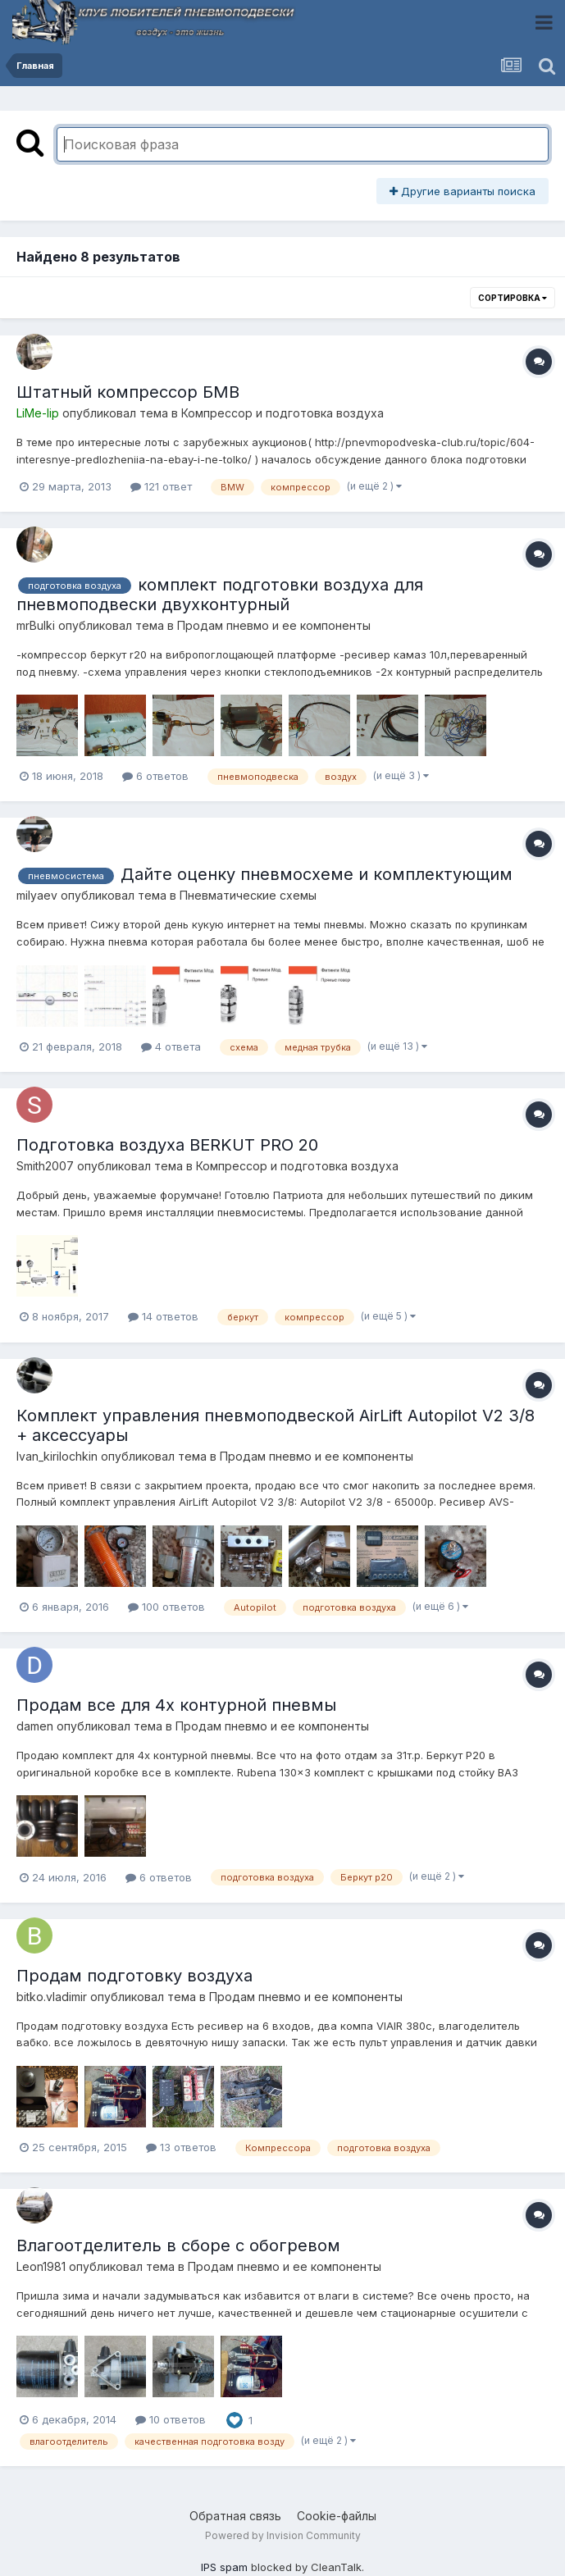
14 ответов (163, 1316)
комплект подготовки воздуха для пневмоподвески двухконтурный (219, 594)
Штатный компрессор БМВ (127, 392)
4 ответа (171, 1046)
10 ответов (170, 2419)
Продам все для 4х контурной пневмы (176, 1705)
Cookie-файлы (336, 2516)
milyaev (36, 895)
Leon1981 (41, 2266)
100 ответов (166, 1606)
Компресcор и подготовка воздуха (282, 413)
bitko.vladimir (51, 1997)
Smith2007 (45, 1166)
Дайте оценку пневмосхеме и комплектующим (317, 874)
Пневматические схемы (248, 895)
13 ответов (181, 2147)
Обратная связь (235, 2516)
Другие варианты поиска (462, 191)
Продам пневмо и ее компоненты (274, 625)
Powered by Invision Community (283, 2535)
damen (34, 1726)
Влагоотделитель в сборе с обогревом (178, 2245)
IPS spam (224, 2567)
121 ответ (161, 486)
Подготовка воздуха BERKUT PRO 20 (167, 1145)
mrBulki (35, 625)
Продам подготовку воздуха (134, 1976)
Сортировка (512, 298)
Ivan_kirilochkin (57, 1456)
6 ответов (155, 775)
